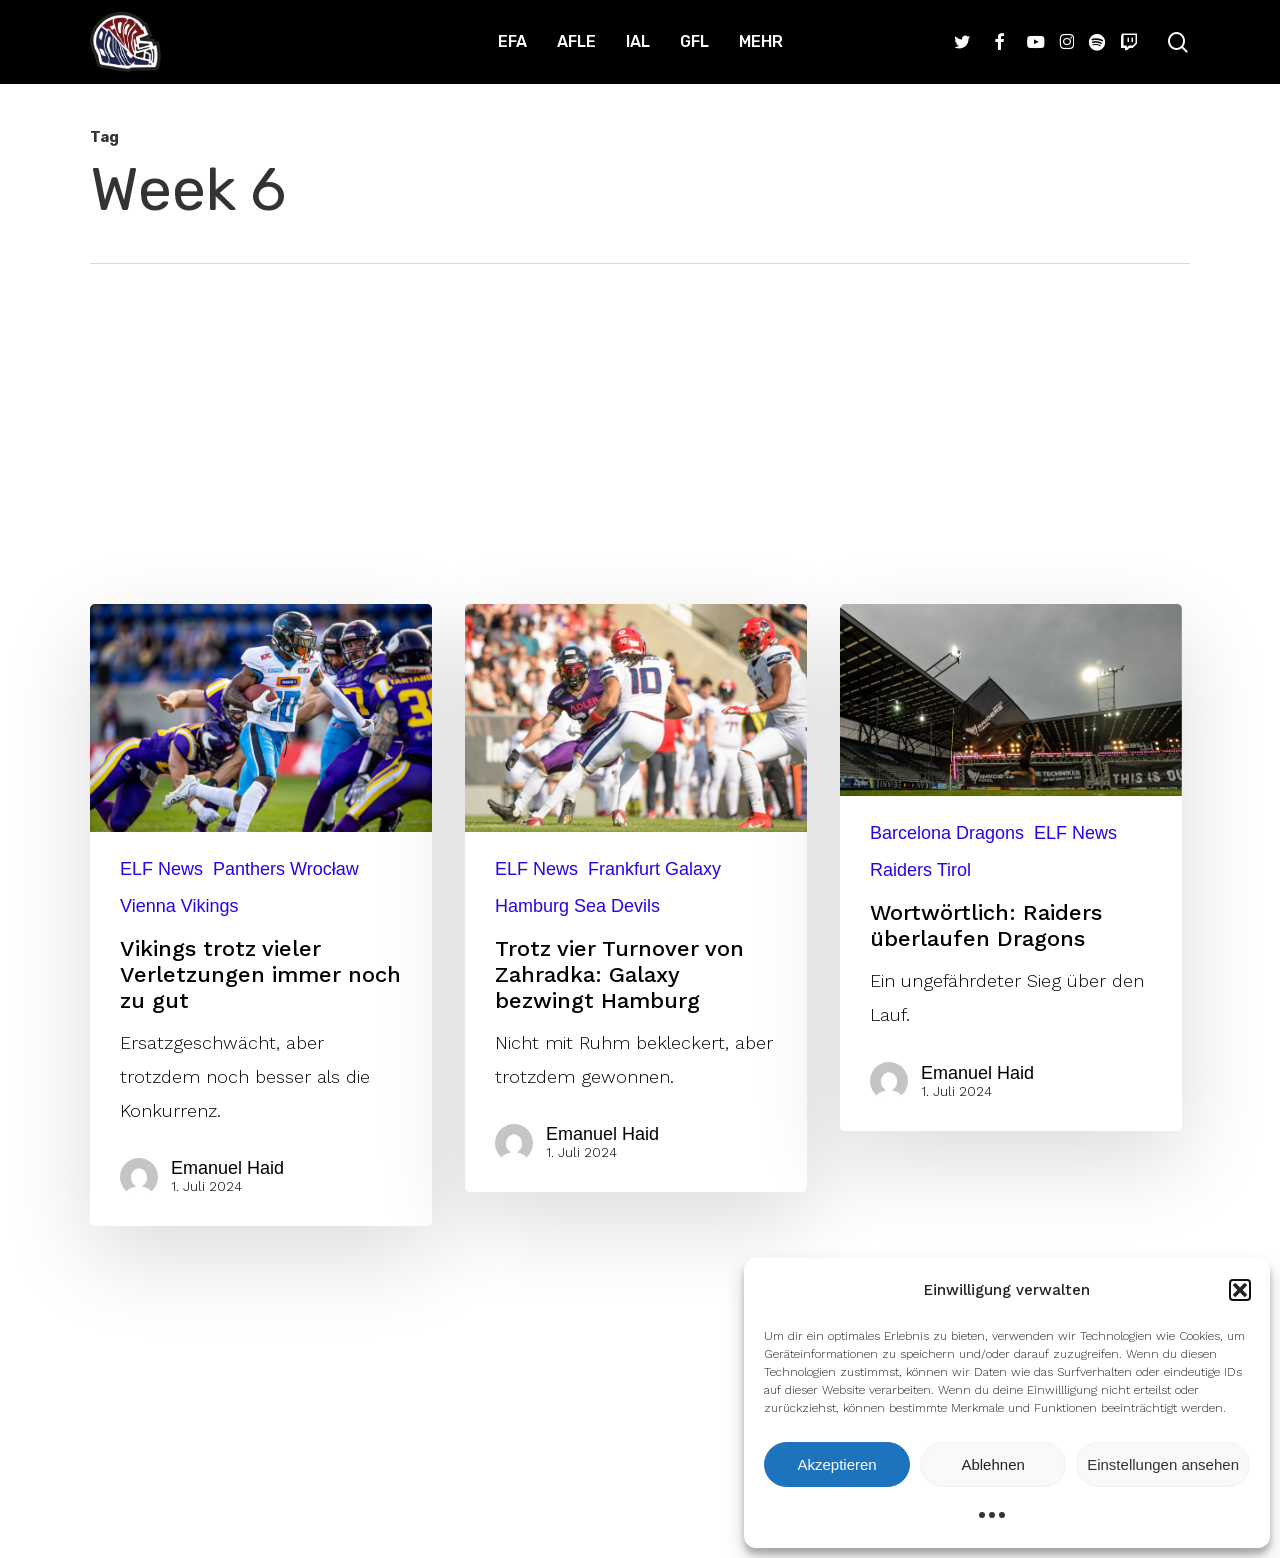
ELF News (161, 869)
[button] (1240, 1290)
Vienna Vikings (179, 906)
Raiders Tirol (920, 870)
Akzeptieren (836, 1464)
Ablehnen (992, 1464)
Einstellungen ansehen (1163, 1464)
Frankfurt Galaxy (654, 869)
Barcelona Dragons (947, 833)
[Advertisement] (640, 414)
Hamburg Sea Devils (577, 906)
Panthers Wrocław (286, 869)
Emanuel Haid (237, 1168)
